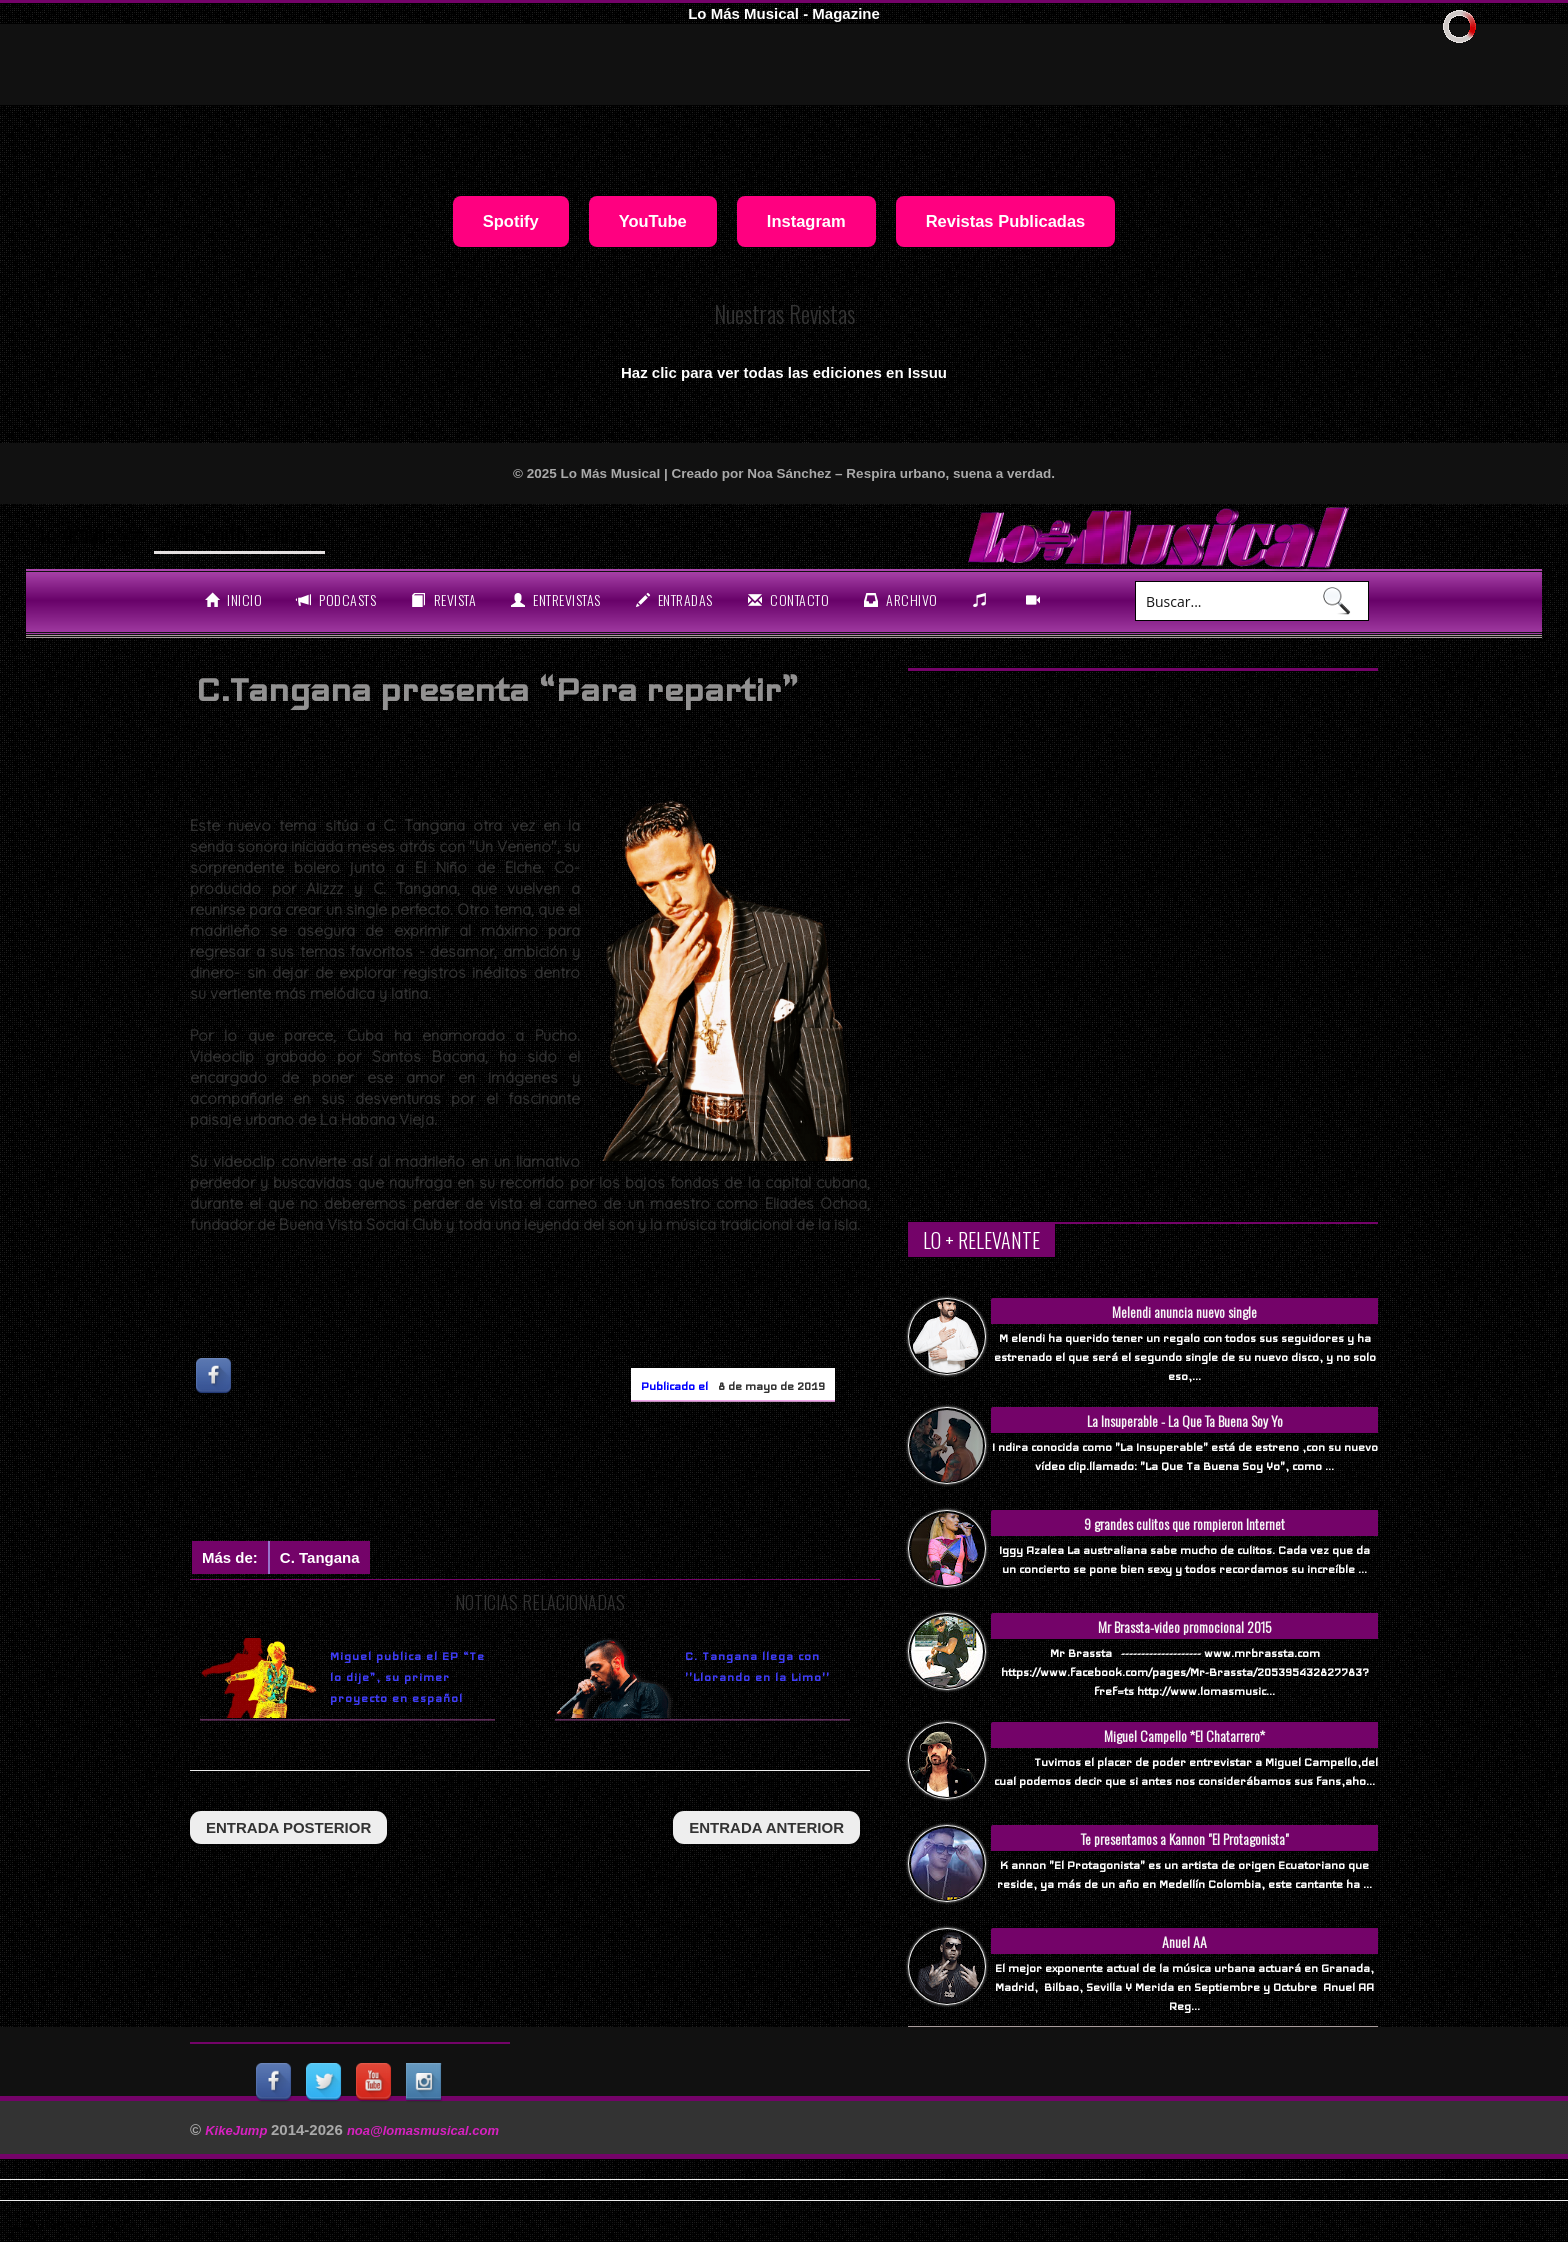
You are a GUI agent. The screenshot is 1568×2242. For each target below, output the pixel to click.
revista (443, 599)
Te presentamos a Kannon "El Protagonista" (1185, 1838)
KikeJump (238, 2130)
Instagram (806, 221)
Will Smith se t (222, 534)
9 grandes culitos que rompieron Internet (1184, 1523)
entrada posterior (288, 1827)
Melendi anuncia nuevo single (1184, 1311)
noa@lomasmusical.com (423, 2130)
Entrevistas (556, 599)
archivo (901, 599)
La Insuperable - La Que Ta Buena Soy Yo (1185, 1420)
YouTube (653, 221)
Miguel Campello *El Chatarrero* (1184, 1735)
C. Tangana (320, 1557)
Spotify (511, 221)
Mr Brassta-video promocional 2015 (1185, 1626)
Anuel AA (1184, 1941)
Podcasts (336, 599)
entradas (674, 599)
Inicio (233, 599)
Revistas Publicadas (1006, 221)
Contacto (788, 599)
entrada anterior (766, 1827)
